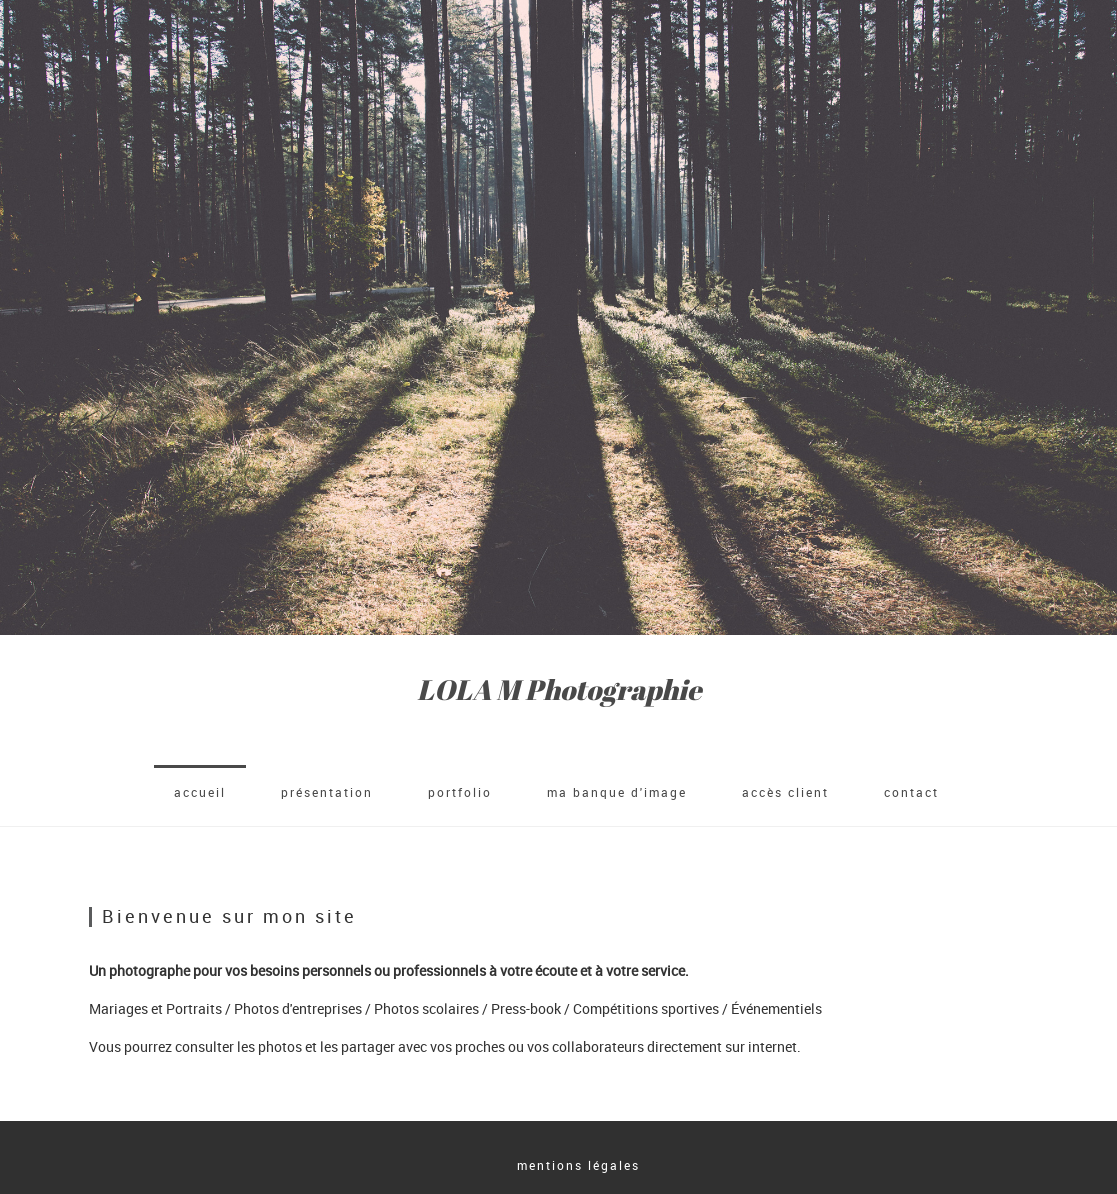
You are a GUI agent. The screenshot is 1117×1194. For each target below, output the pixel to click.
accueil (200, 792)
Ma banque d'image (617, 792)
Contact (911, 792)
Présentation (327, 792)
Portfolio (460, 792)
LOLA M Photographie (559, 689)
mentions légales (578, 1165)
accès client (785, 792)
